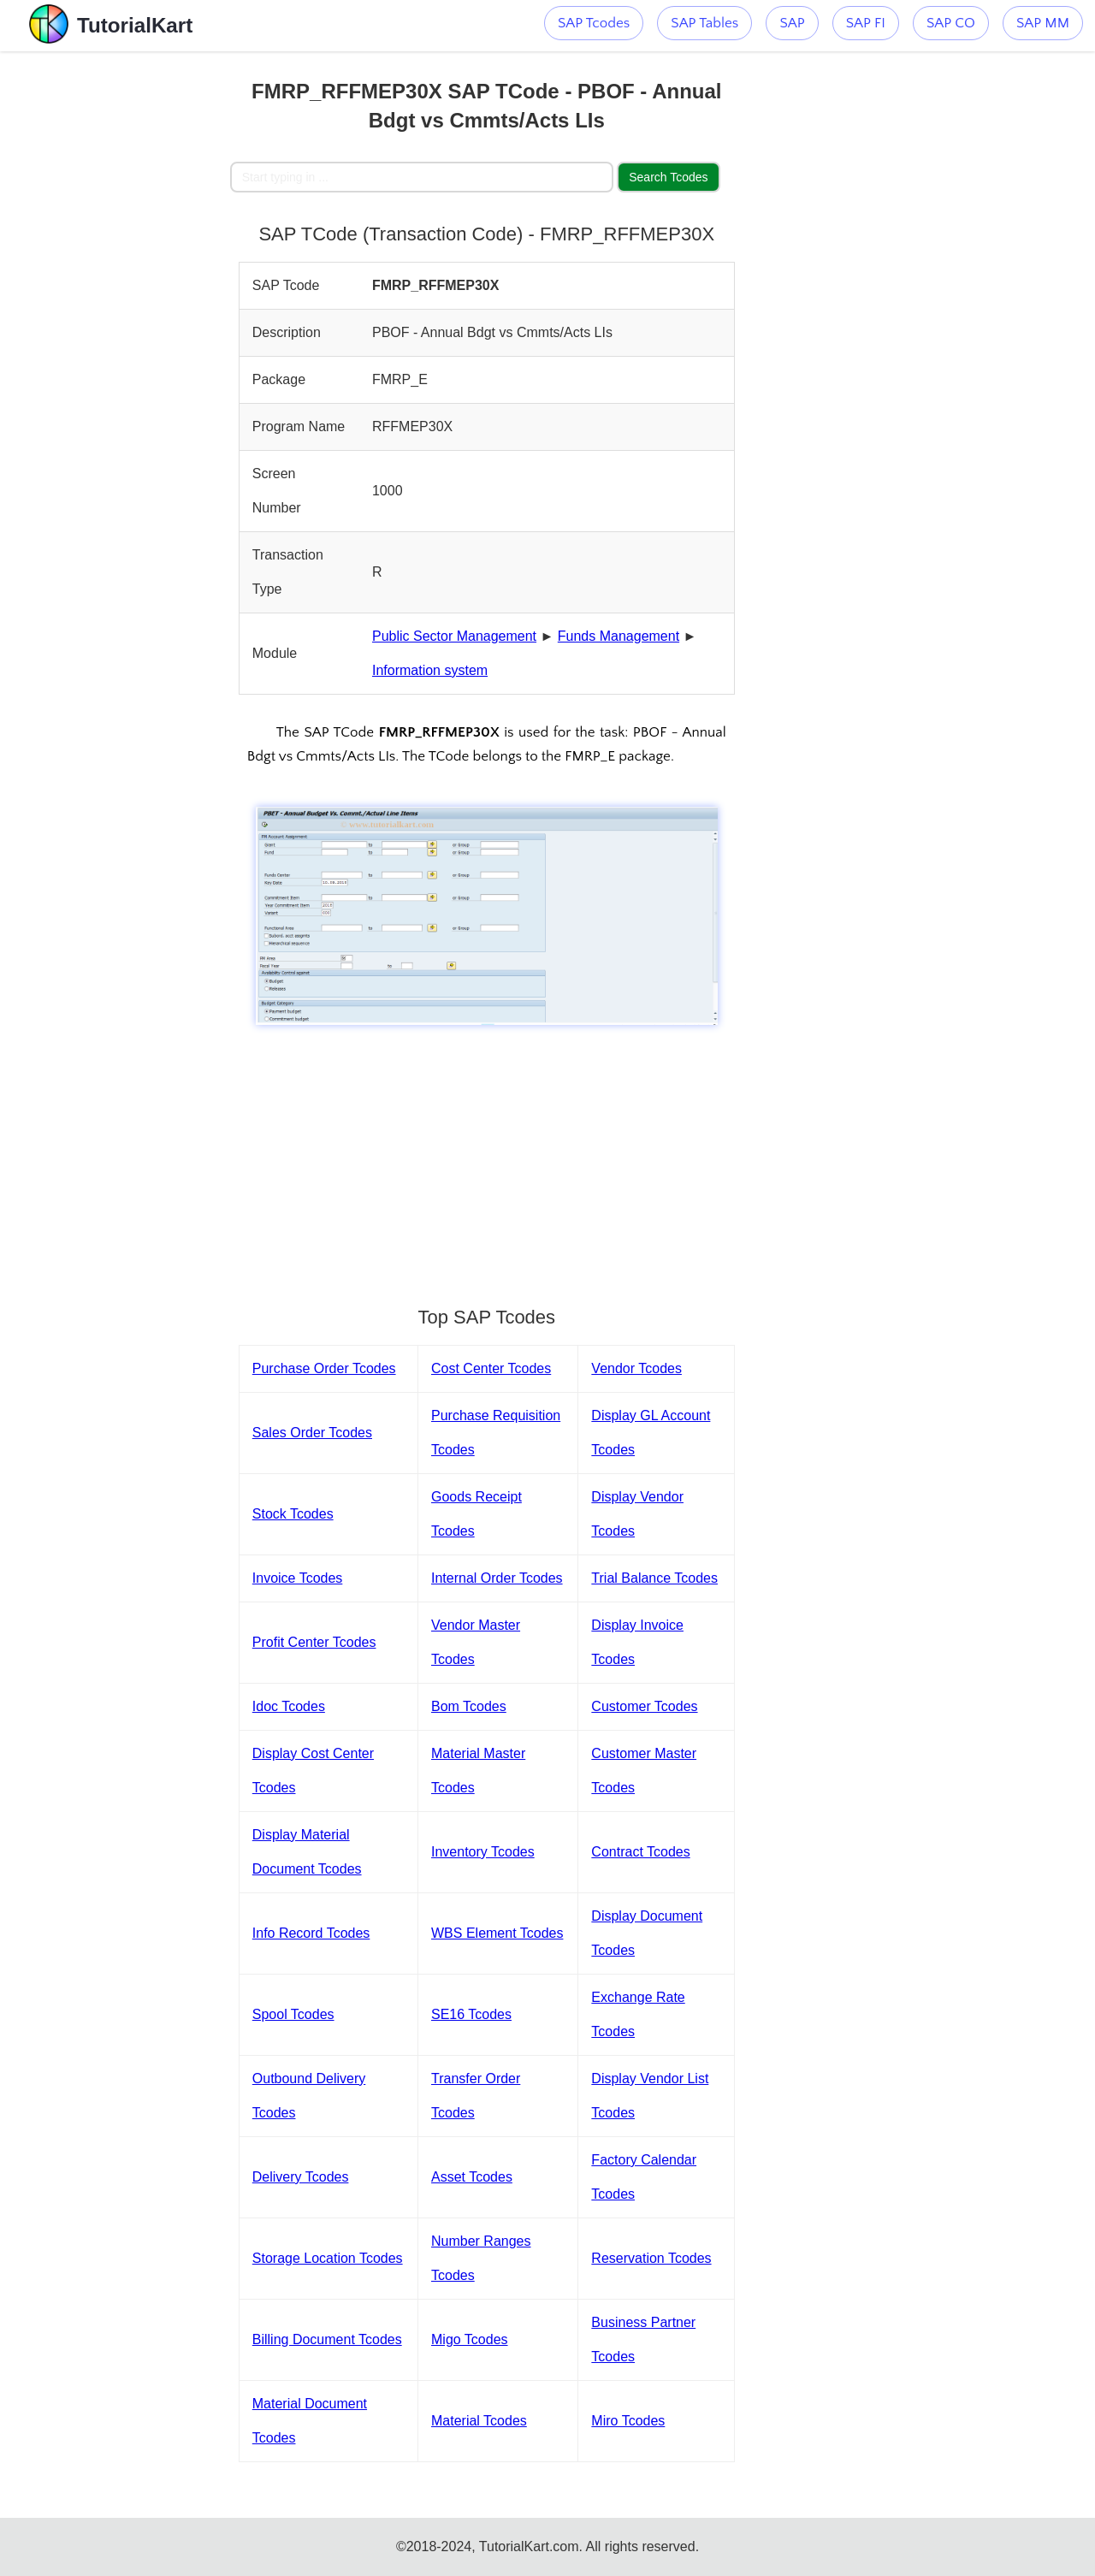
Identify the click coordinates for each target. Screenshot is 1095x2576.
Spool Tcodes (293, 2014)
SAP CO (950, 23)
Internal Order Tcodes (497, 1578)
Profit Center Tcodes (314, 1642)
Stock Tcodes (293, 1514)
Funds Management (618, 636)
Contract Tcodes (640, 1852)
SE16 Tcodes (471, 2014)
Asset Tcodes (471, 2177)
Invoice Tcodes (297, 1578)
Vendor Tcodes (636, 1368)
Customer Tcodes (644, 1706)
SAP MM (1042, 23)
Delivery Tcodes (300, 2177)
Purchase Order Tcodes (324, 1368)
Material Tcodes (479, 2420)
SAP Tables (704, 23)
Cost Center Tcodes (491, 1368)
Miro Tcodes (628, 2420)
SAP (791, 23)
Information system (430, 670)
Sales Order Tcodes (312, 1432)
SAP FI (865, 23)
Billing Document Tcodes (327, 2339)
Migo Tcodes (469, 2339)
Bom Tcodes (468, 1706)
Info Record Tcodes (311, 1933)
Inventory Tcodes (483, 1852)
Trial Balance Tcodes (654, 1578)
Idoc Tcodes (288, 1706)
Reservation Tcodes (651, 2258)
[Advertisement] (115, 308)
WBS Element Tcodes (497, 1933)
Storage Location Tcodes (327, 2258)
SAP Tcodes (594, 23)
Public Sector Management (454, 636)
